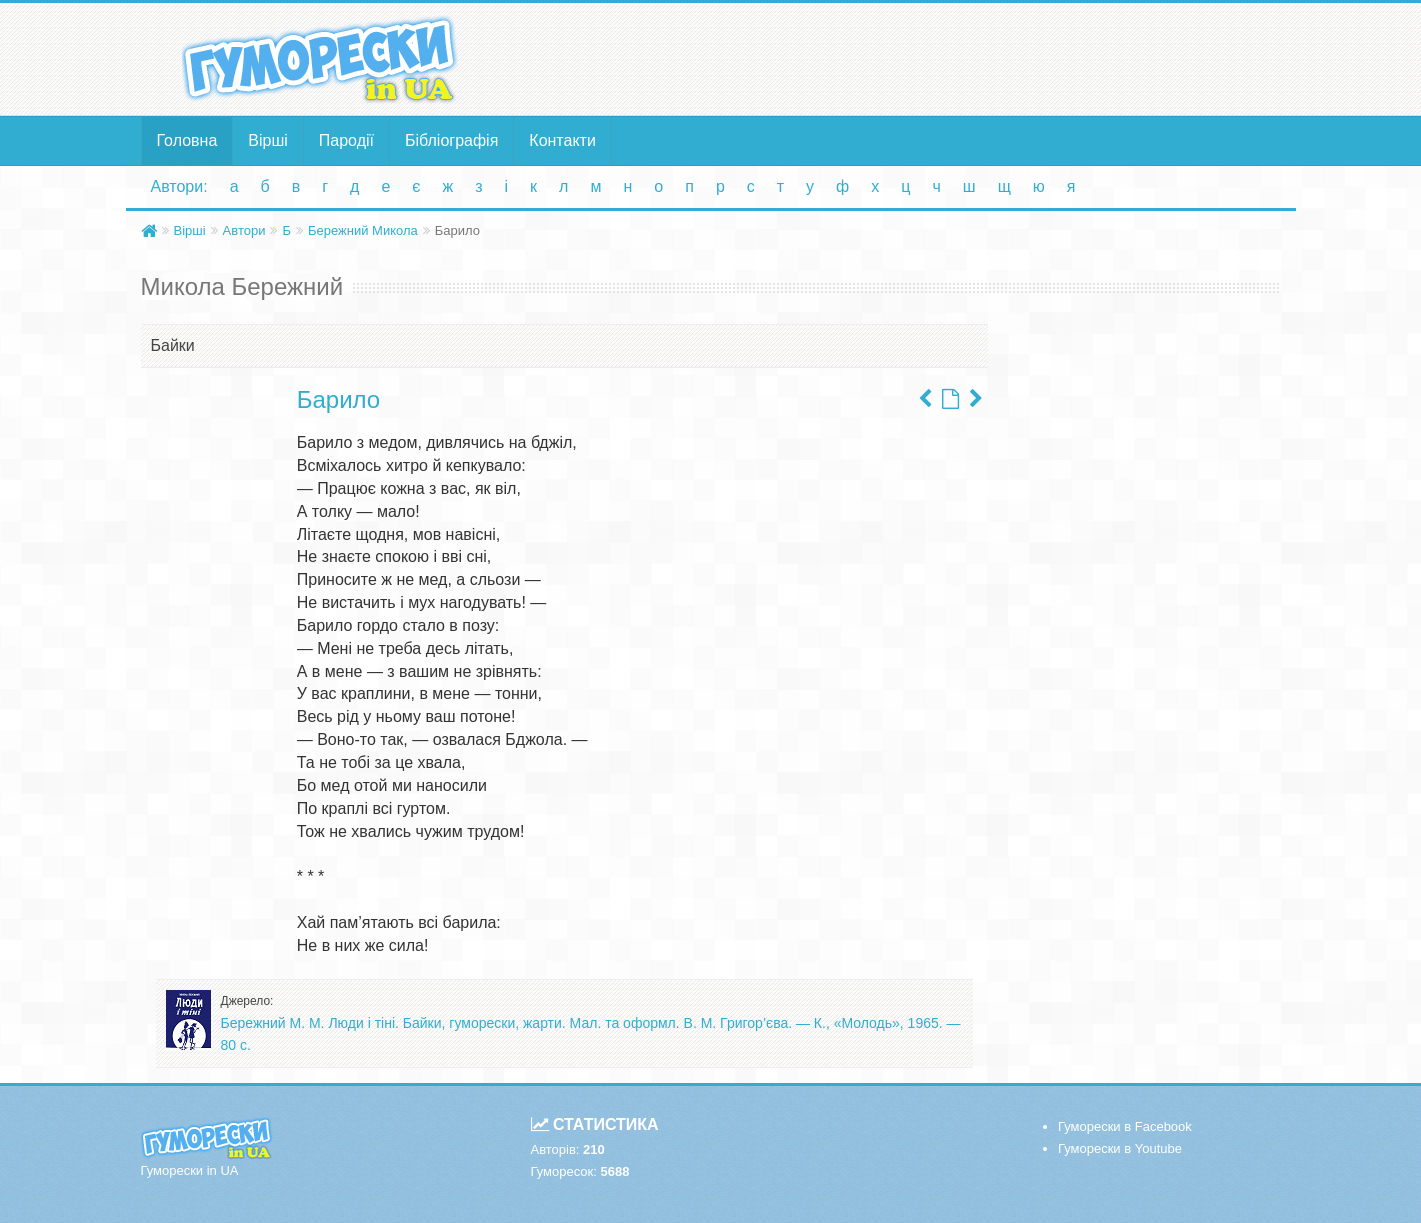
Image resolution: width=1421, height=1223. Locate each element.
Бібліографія (451, 140)
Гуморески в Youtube (1120, 1148)
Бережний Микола (363, 230)
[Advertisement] (906, 58)
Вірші (268, 140)
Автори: (179, 186)
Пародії (346, 140)
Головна (187, 140)
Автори (244, 230)
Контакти (562, 140)
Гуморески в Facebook (1125, 1126)
